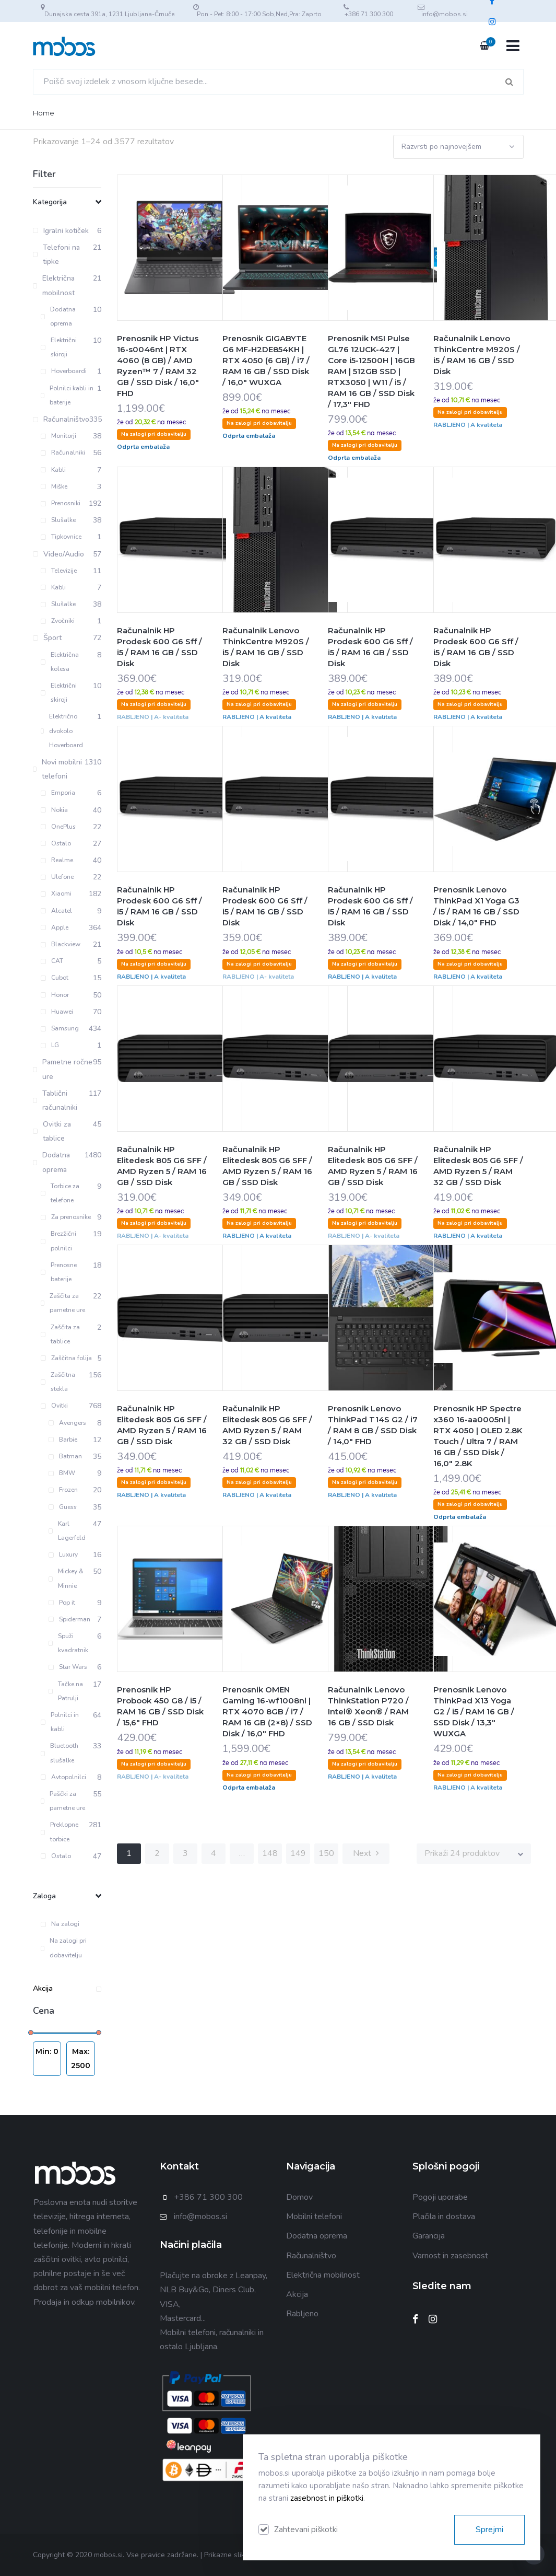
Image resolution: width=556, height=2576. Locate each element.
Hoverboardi (64, 371)
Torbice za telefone (60, 1193)
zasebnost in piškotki (326, 2498)
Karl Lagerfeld (67, 1530)
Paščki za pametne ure (63, 1801)
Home (43, 113)
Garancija (428, 2236)
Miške (54, 486)
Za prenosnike (66, 1217)
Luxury (63, 1554)
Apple (54, 927)
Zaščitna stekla (58, 1382)
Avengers (67, 1423)
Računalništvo (311, 2255)
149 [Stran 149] (298, 1853)
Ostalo (56, 843)
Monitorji (58, 436)
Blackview (60, 944)
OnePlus (58, 826)
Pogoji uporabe (440, 2197)
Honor (55, 995)
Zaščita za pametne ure (63, 1303)
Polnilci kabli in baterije (67, 395)
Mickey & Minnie (66, 1578)
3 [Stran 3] (185, 1853)
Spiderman (69, 1619)
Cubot (54, 977)
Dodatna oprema (58, 316)
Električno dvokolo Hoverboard (62, 730)
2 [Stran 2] (157, 1853)
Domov (299, 2197)
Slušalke (58, 520)
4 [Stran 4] (213, 1853)
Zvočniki (58, 621)
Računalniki (63, 452)
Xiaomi (56, 893)
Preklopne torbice (59, 1831)
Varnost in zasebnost (450, 2255)
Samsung (60, 1028)
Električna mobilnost (323, 2275)
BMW (62, 1473)
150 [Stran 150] (326, 1853)
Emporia (58, 792)
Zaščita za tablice (60, 1334)
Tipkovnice (61, 536)
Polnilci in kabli (60, 1722)
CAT (52, 961)
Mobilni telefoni (314, 2216)
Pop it (62, 1602)
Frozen (63, 1490)
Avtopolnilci (63, 1777)
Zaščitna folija (66, 1358)
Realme (57, 860)
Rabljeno (302, 2313)
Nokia (54, 810)
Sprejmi (489, 2529)
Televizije (59, 570)
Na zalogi (60, 1924)
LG (50, 1045)
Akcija (67, 1988)
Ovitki (54, 1405)
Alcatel (56, 911)
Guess (63, 1507)
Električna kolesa (60, 662)
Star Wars (68, 1667)
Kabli (53, 470)
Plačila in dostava (443, 2216)
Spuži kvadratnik (69, 1643)
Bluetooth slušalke (59, 1753)
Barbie (63, 1439)
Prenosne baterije (59, 1272)
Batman (65, 1456)
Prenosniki (60, 503)
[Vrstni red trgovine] (458, 146)
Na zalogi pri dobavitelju (64, 1947)
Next (366, 1853)
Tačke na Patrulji (66, 1691)
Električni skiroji (59, 347)
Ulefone (57, 877)
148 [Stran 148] (270, 1853)
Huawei (57, 1011)
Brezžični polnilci (58, 1240)
